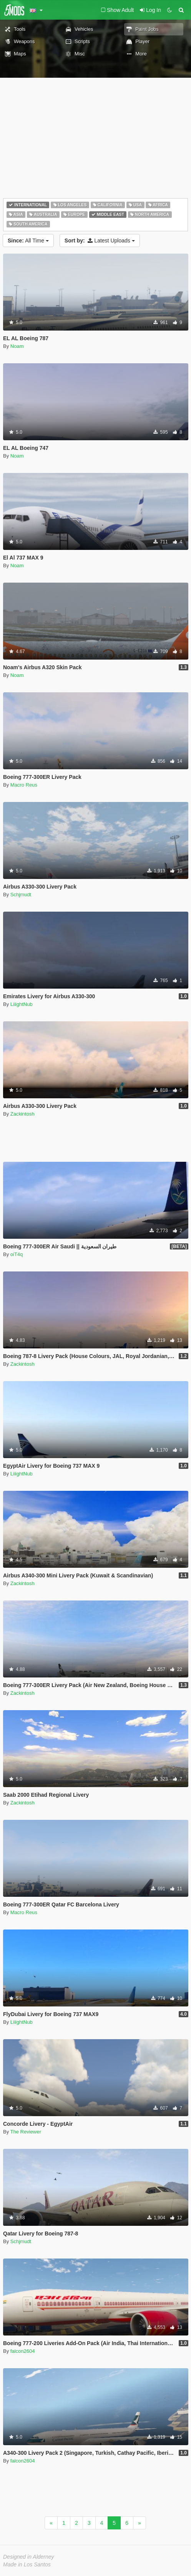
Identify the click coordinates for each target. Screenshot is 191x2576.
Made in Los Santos (27, 2564)
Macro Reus (23, 785)
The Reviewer (25, 2132)
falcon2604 (22, 2351)
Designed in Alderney (28, 2557)
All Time (28, 240)
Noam (17, 346)
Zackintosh (22, 1114)
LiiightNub (21, 1004)
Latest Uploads (100, 240)
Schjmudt (20, 894)
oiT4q (16, 1254)
